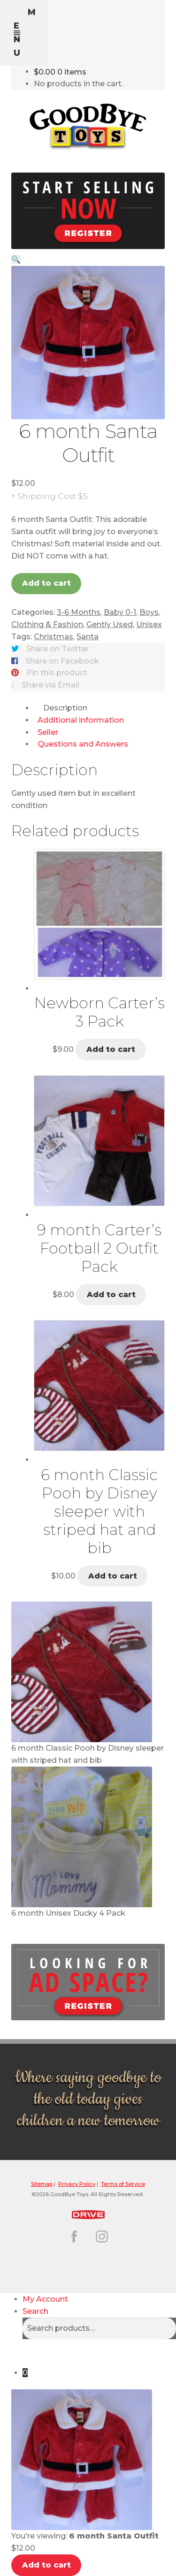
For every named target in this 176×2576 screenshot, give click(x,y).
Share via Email (50, 684)
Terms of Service (123, 2184)
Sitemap (42, 2184)
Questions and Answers (83, 744)
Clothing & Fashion (47, 624)
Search (35, 2311)
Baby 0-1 (120, 612)
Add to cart (46, 583)
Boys (149, 612)
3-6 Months (78, 612)
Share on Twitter (57, 648)
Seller (48, 732)
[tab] (99, 708)
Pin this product (56, 672)
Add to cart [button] (110, 1049)
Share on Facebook (62, 661)
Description (65, 707)
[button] (16, 259)
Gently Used (109, 624)
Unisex (149, 624)
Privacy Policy (76, 2184)
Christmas (53, 636)
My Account (45, 2299)
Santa (88, 636)
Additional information (81, 720)
